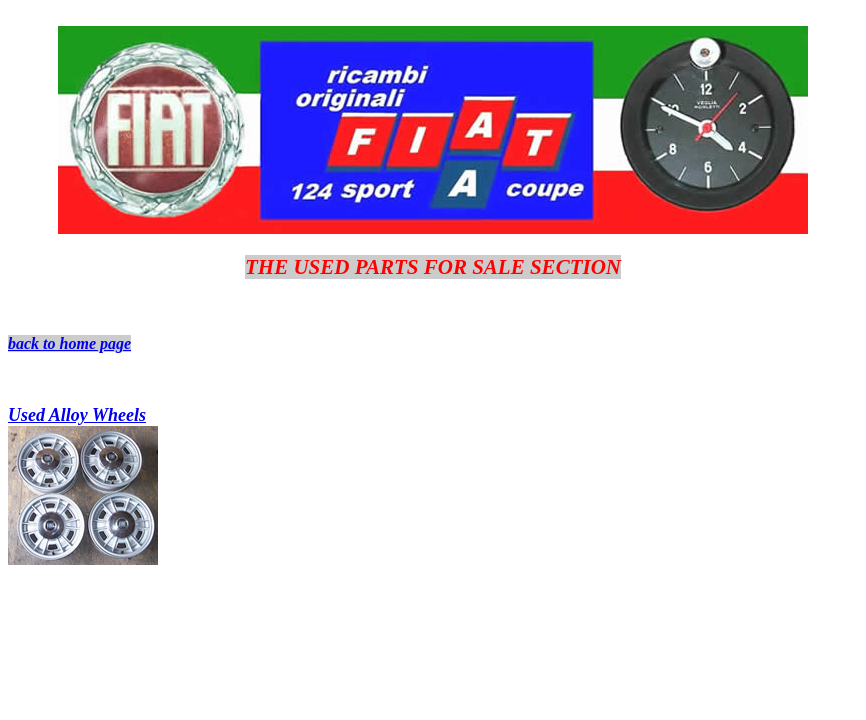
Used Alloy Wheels (77, 415)
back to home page (69, 343)
